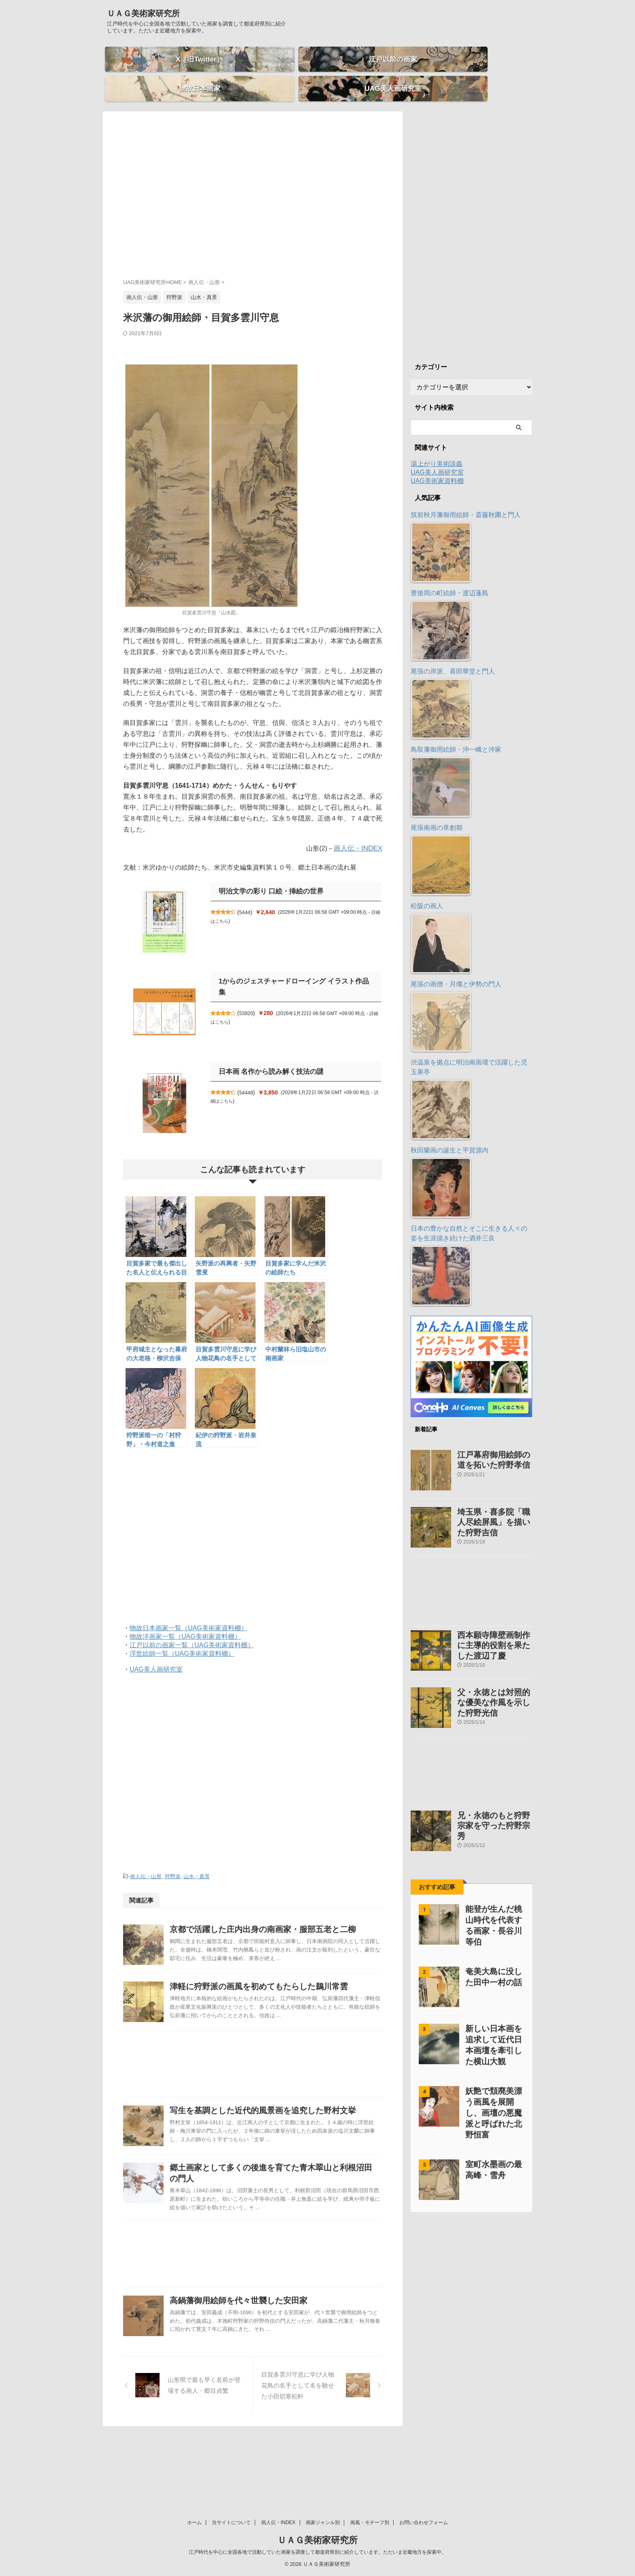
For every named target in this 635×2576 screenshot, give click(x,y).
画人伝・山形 (146, 1862)
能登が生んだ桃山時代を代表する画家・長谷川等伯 (492, 1882)
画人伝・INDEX (359, 834)
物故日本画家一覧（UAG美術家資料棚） (188, 1614)
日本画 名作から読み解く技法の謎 (268, 1057)
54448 (250, 1078)
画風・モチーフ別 (369, 2523)
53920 (250, 988)
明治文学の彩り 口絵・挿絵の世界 (268, 877)
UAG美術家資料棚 (437, 466)
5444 (249, 898)
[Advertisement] (252, 188)
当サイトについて (231, 2523)
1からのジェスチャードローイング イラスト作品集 (293, 967)
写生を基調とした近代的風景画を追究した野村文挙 (278, 2135)
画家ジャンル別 (323, 2523)
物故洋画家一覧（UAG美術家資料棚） (185, 1622)
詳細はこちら (225, 906)
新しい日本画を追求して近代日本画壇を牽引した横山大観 (492, 1997)
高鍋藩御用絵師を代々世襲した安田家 (255, 2357)
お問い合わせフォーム (423, 2523)
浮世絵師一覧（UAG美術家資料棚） (182, 1639)
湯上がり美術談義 (436, 449)
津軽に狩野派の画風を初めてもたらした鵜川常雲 (274, 1991)
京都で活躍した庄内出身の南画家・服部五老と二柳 (278, 1913)
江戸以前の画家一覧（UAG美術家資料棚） (192, 1631)
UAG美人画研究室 (156, 1655)
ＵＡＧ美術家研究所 (143, 13)
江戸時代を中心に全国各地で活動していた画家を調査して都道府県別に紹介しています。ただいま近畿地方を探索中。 (317, 2552)
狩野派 (173, 1862)
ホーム (194, 2523)
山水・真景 (196, 1862)
